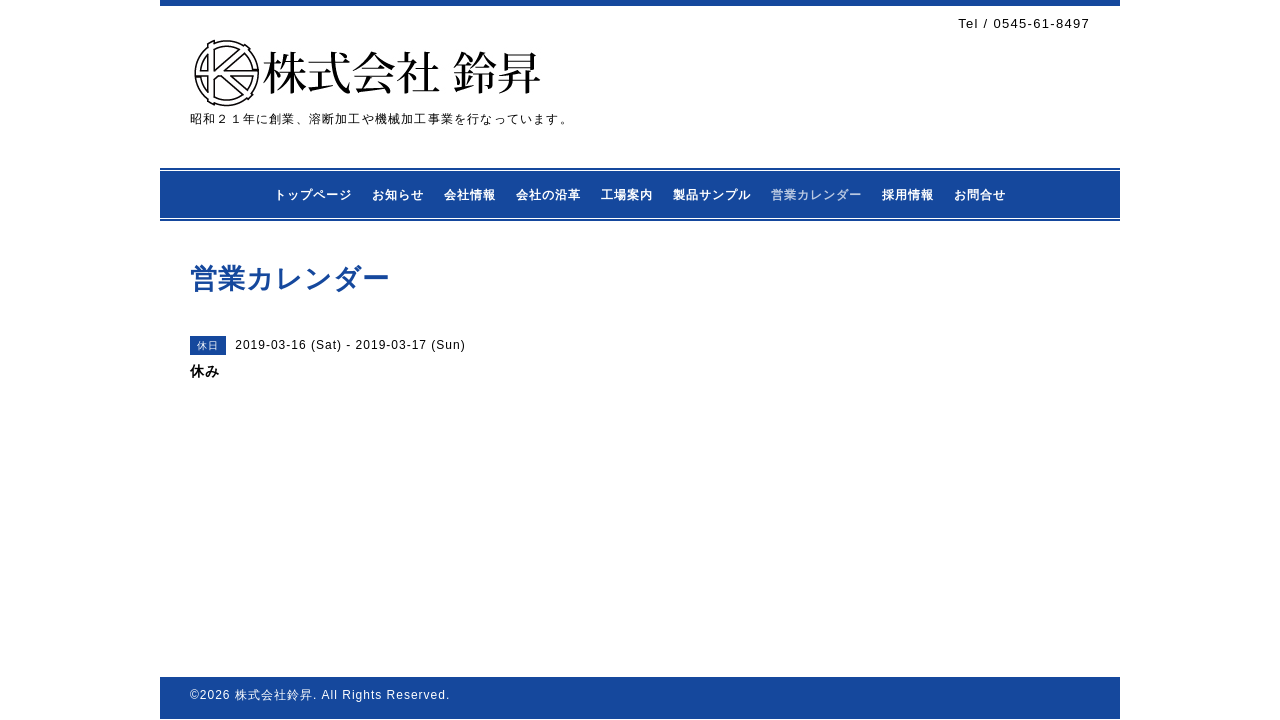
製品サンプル (712, 195)
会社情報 (470, 195)
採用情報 (908, 195)
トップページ (313, 195)
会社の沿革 (548, 195)
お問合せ (980, 195)
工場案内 (627, 195)
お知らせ (398, 195)
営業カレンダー (816, 195)
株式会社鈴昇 (274, 695)
